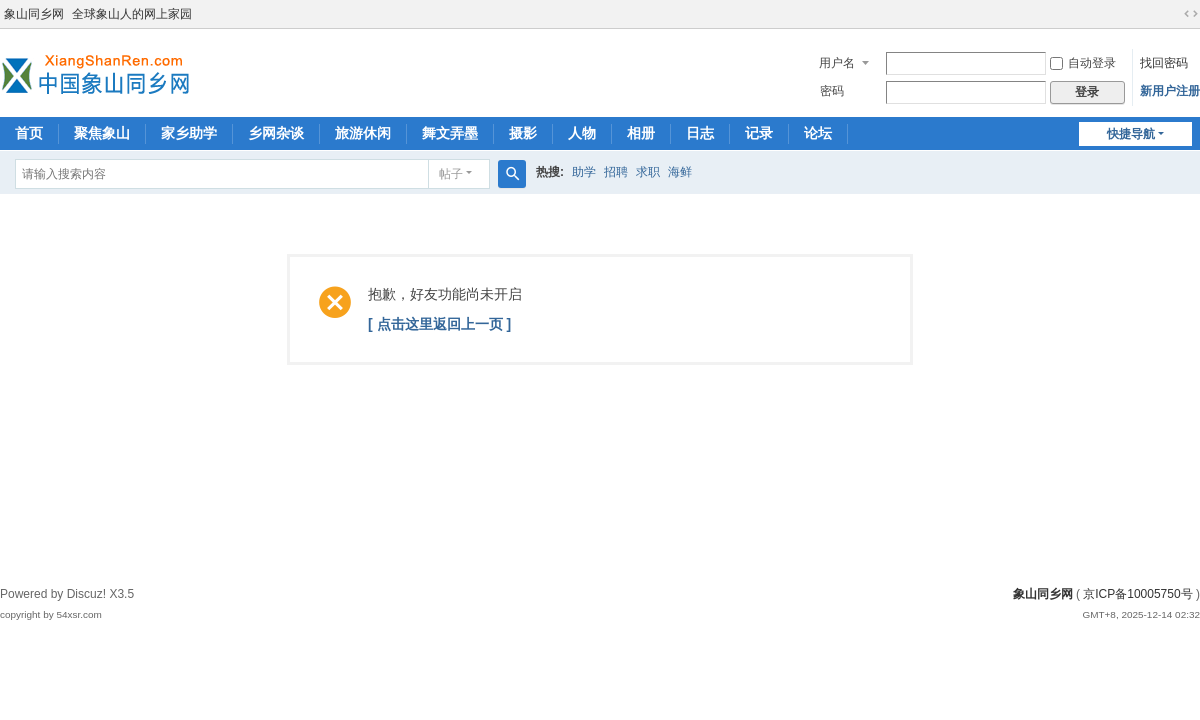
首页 (29, 133)
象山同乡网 (34, 14)
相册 (641, 133)
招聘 (616, 172)
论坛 (818, 133)
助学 (584, 172)
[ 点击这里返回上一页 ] (439, 324)
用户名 (837, 63)
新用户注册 (1170, 91)
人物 (582, 133)
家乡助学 (189, 133)
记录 (759, 133)
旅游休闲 (363, 133)
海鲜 (680, 172)
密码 (832, 91)
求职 (648, 172)
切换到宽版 (1191, 14)
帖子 (451, 174)
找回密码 (1164, 63)
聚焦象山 (102, 133)
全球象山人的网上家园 (132, 14)
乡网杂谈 (276, 133)
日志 (700, 133)
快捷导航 (1131, 134)
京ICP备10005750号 (1137, 594)
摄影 (523, 133)
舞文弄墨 (450, 133)
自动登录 (1083, 63)
